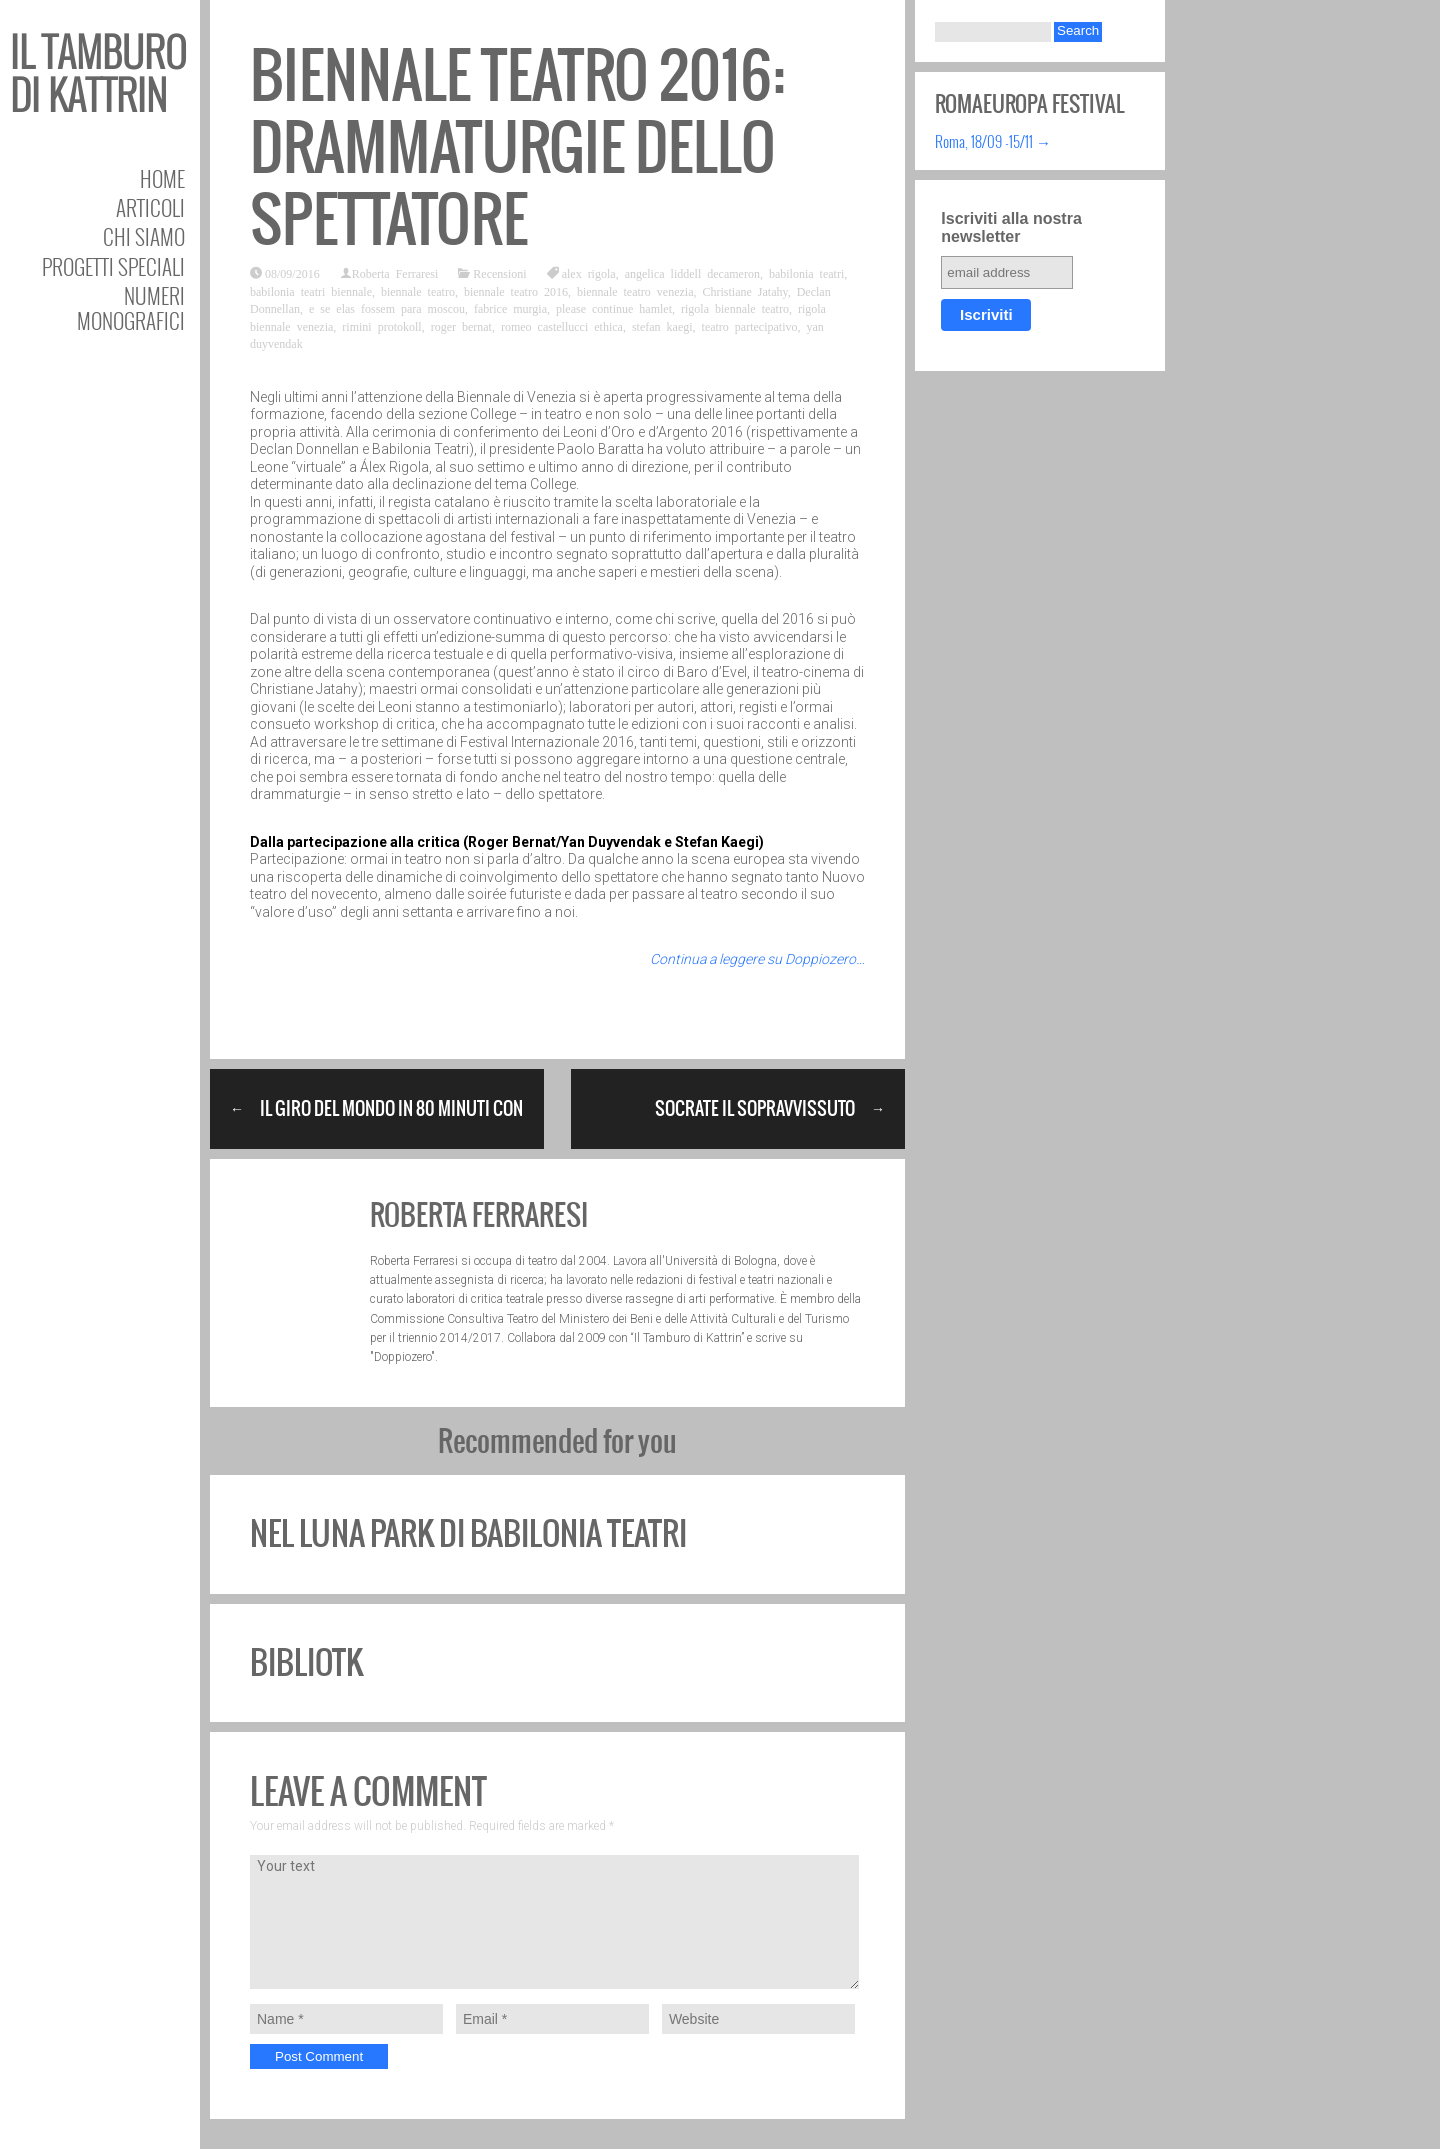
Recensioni (499, 273)
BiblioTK (306, 1662)
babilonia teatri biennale (311, 291)
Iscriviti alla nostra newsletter (1011, 227)
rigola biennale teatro (735, 308)
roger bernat (461, 326)
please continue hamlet (614, 308)
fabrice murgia (510, 308)
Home (162, 178)
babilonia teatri (806, 273)
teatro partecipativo (750, 326)
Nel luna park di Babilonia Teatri (468, 1533)
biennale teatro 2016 (516, 291)
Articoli (150, 207)
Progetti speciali (113, 266)
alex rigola (589, 273)
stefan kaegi (662, 326)
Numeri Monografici (131, 308)
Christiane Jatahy (745, 291)
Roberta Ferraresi (395, 273)
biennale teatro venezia (635, 291)
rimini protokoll (381, 326)
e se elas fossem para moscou (387, 308)
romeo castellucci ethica (562, 326)
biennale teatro (418, 291)
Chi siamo (144, 236)
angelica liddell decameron (692, 273)
